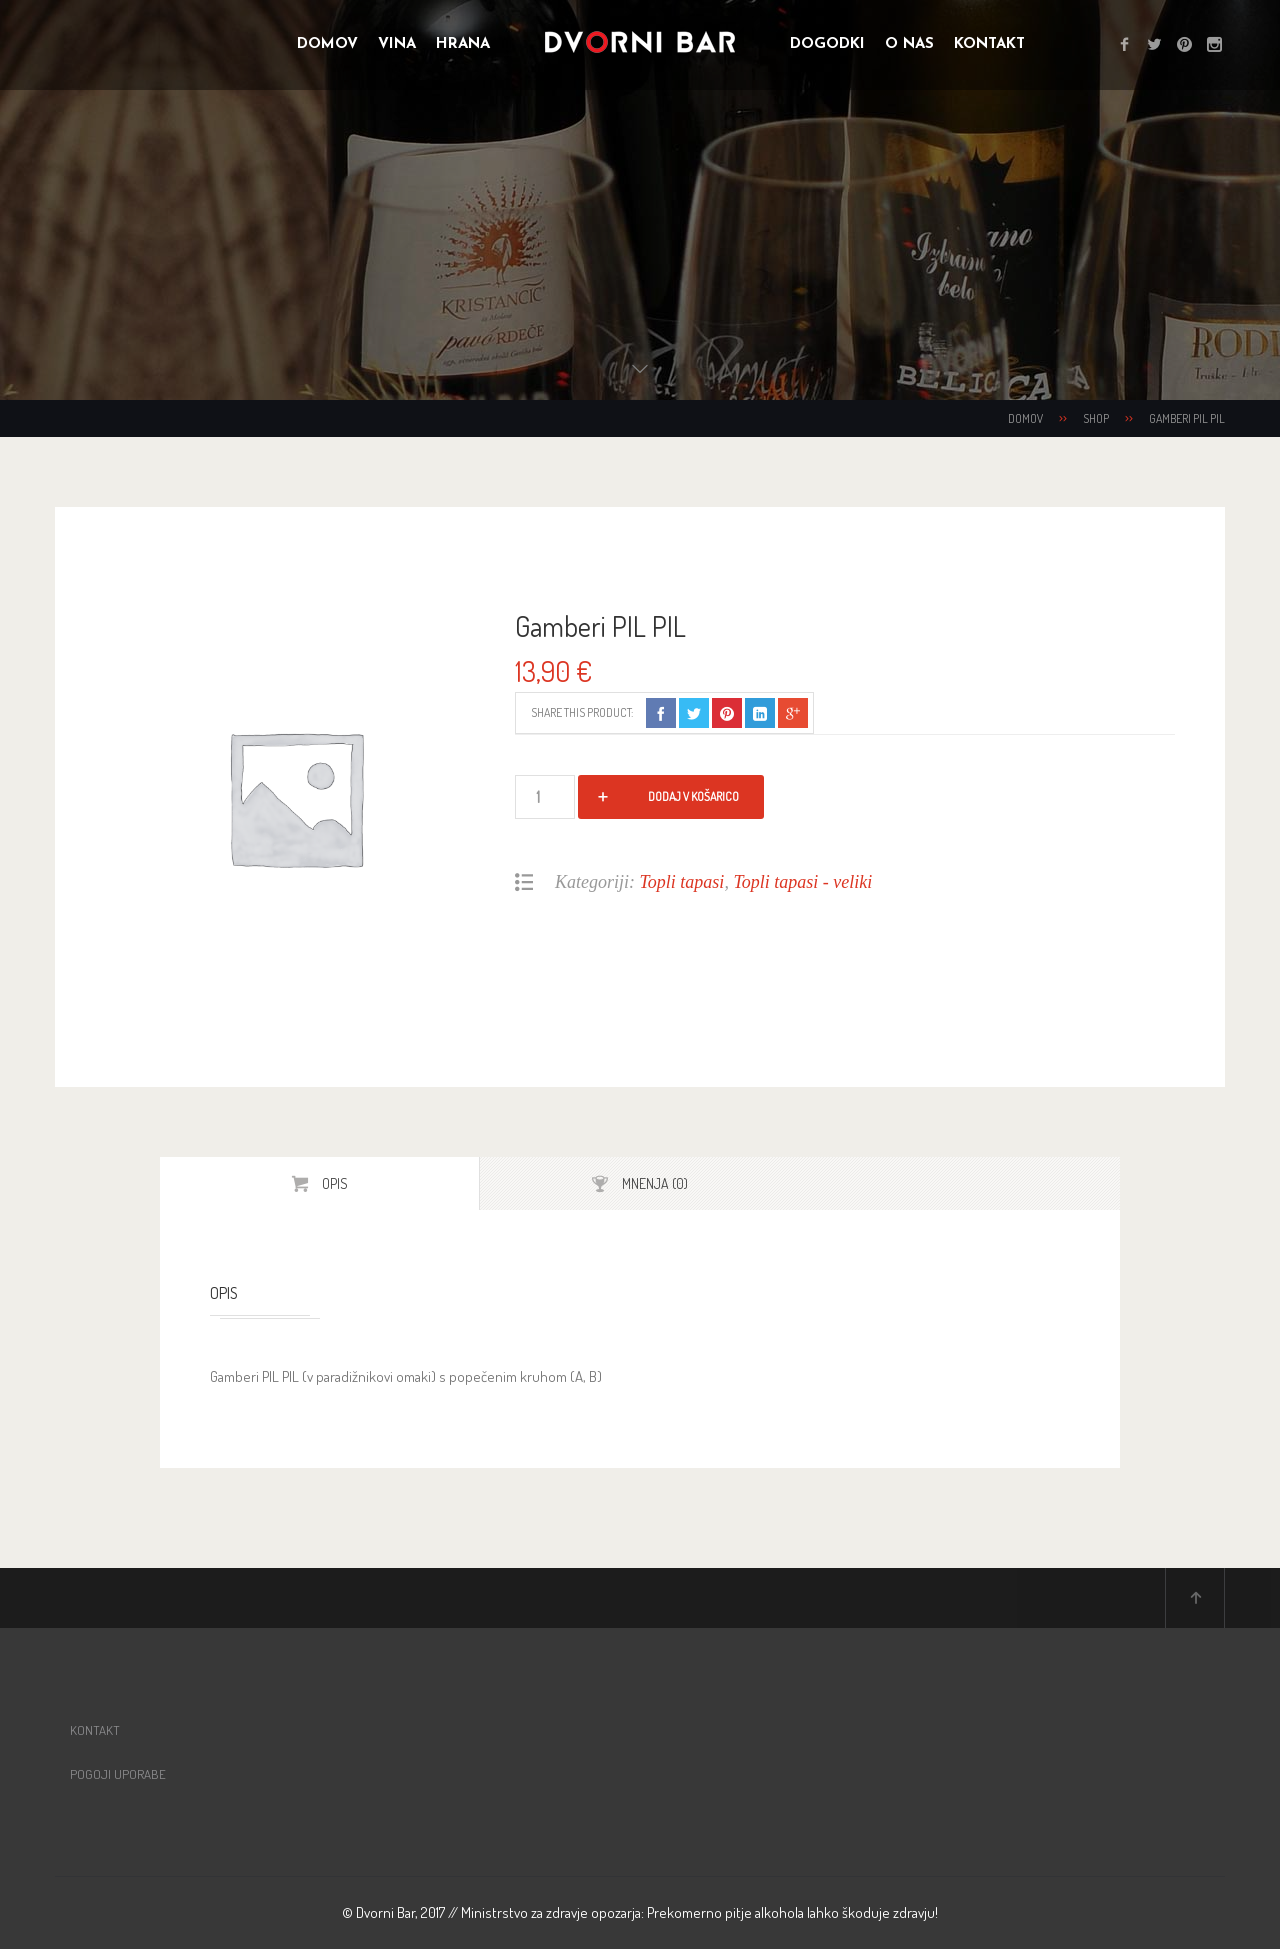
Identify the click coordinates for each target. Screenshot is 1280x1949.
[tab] (320, 1183)
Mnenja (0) (653, 1183)
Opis (333, 1183)
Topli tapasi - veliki (802, 882)
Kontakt (95, 1730)
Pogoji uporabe (118, 1774)
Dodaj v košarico (693, 796)
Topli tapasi (682, 882)
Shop (1096, 418)
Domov (1025, 418)
